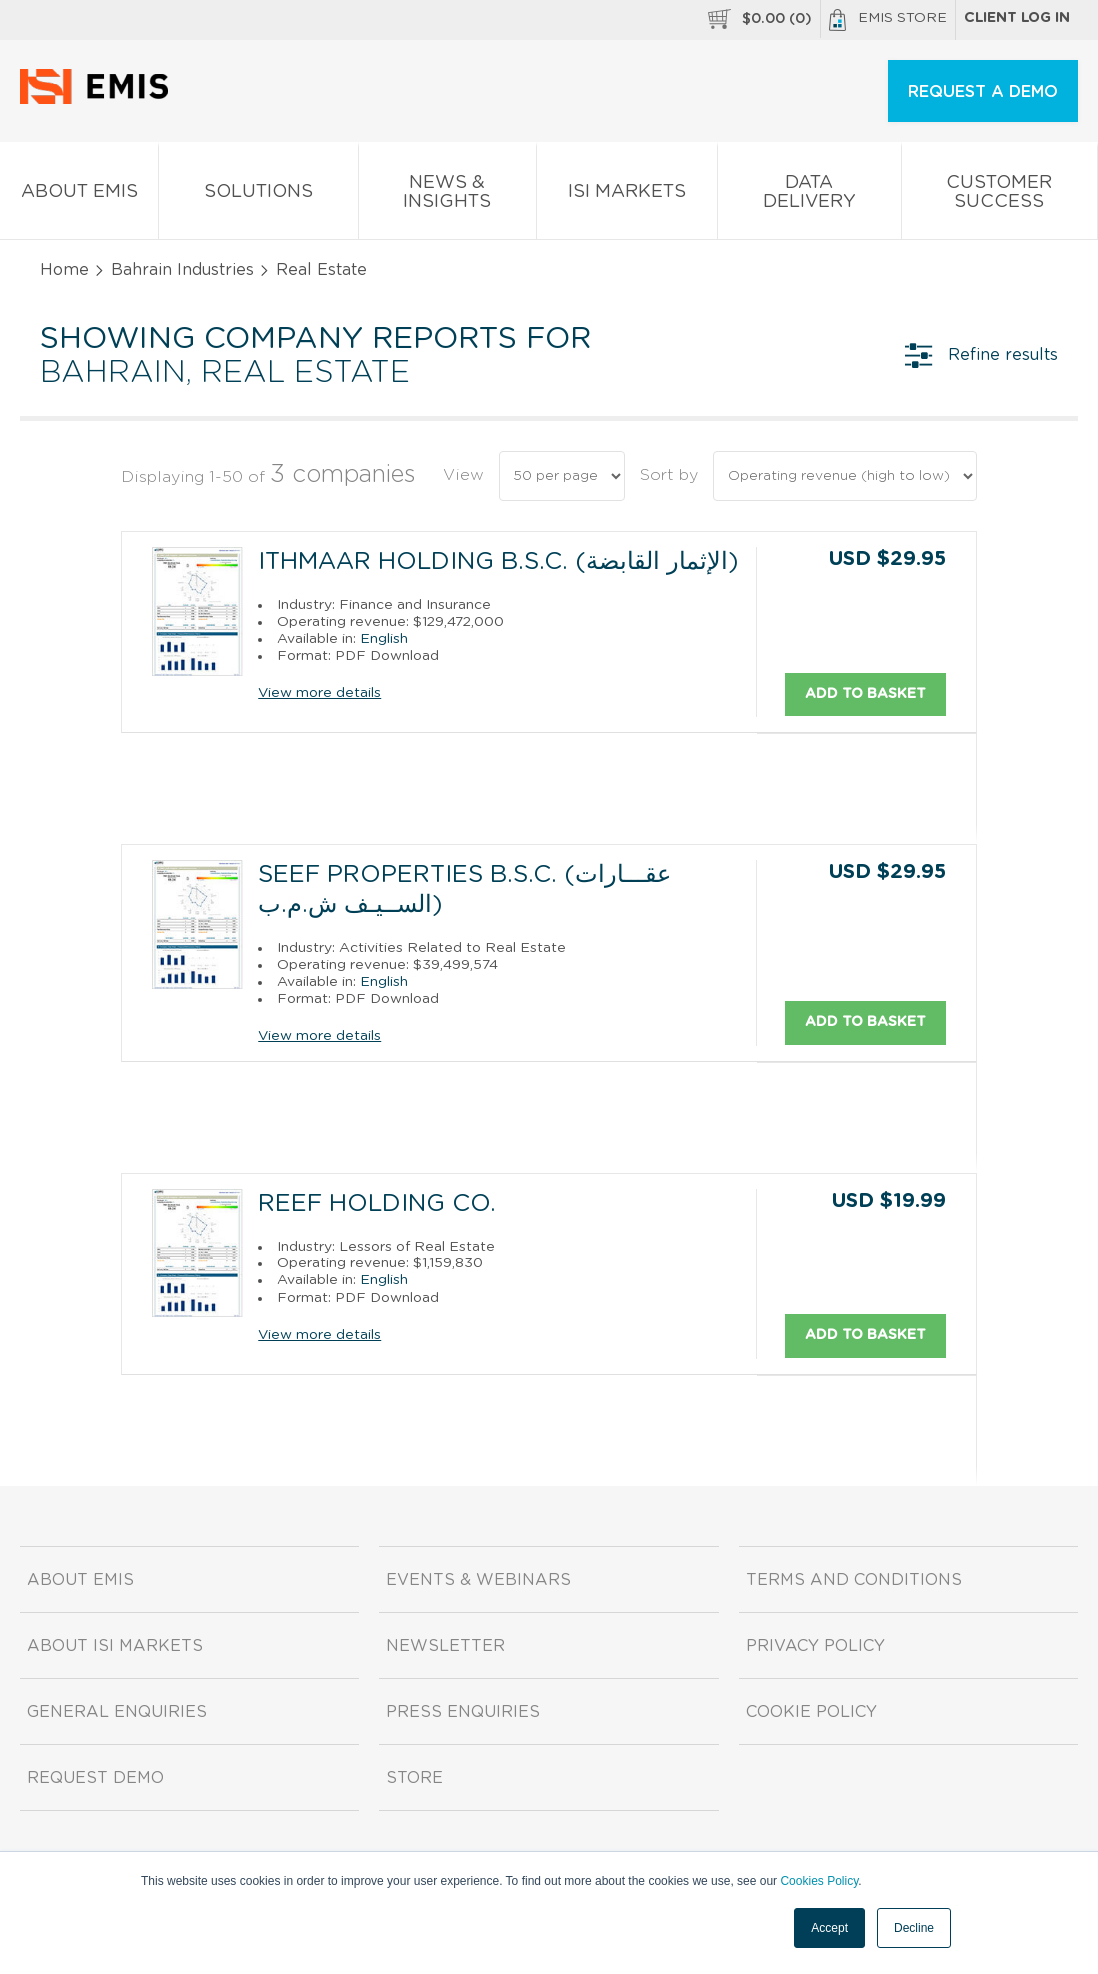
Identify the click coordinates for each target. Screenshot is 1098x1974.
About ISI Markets (115, 1645)
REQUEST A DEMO (983, 92)
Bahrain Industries (182, 270)
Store (414, 1777)
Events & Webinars (478, 1579)
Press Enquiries (463, 1711)
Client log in (1017, 18)
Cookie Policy (811, 1711)
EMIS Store (888, 20)
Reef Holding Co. (377, 1203)
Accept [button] (829, 1928)
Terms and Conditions (854, 1579)
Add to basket (865, 693)
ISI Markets (627, 195)
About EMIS (79, 195)
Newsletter (445, 1645)
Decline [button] (914, 1928)
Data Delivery (809, 196)
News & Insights (447, 196)
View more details (319, 693)
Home (64, 270)
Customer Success (999, 196)
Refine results (981, 355)
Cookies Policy (819, 1881)
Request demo (95, 1777)
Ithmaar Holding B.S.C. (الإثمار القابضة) (498, 562)
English (384, 638)
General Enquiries (117, 1711)
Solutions (258, 195)
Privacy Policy (815, 1645)
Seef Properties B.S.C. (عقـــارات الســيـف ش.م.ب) (464, 890)
